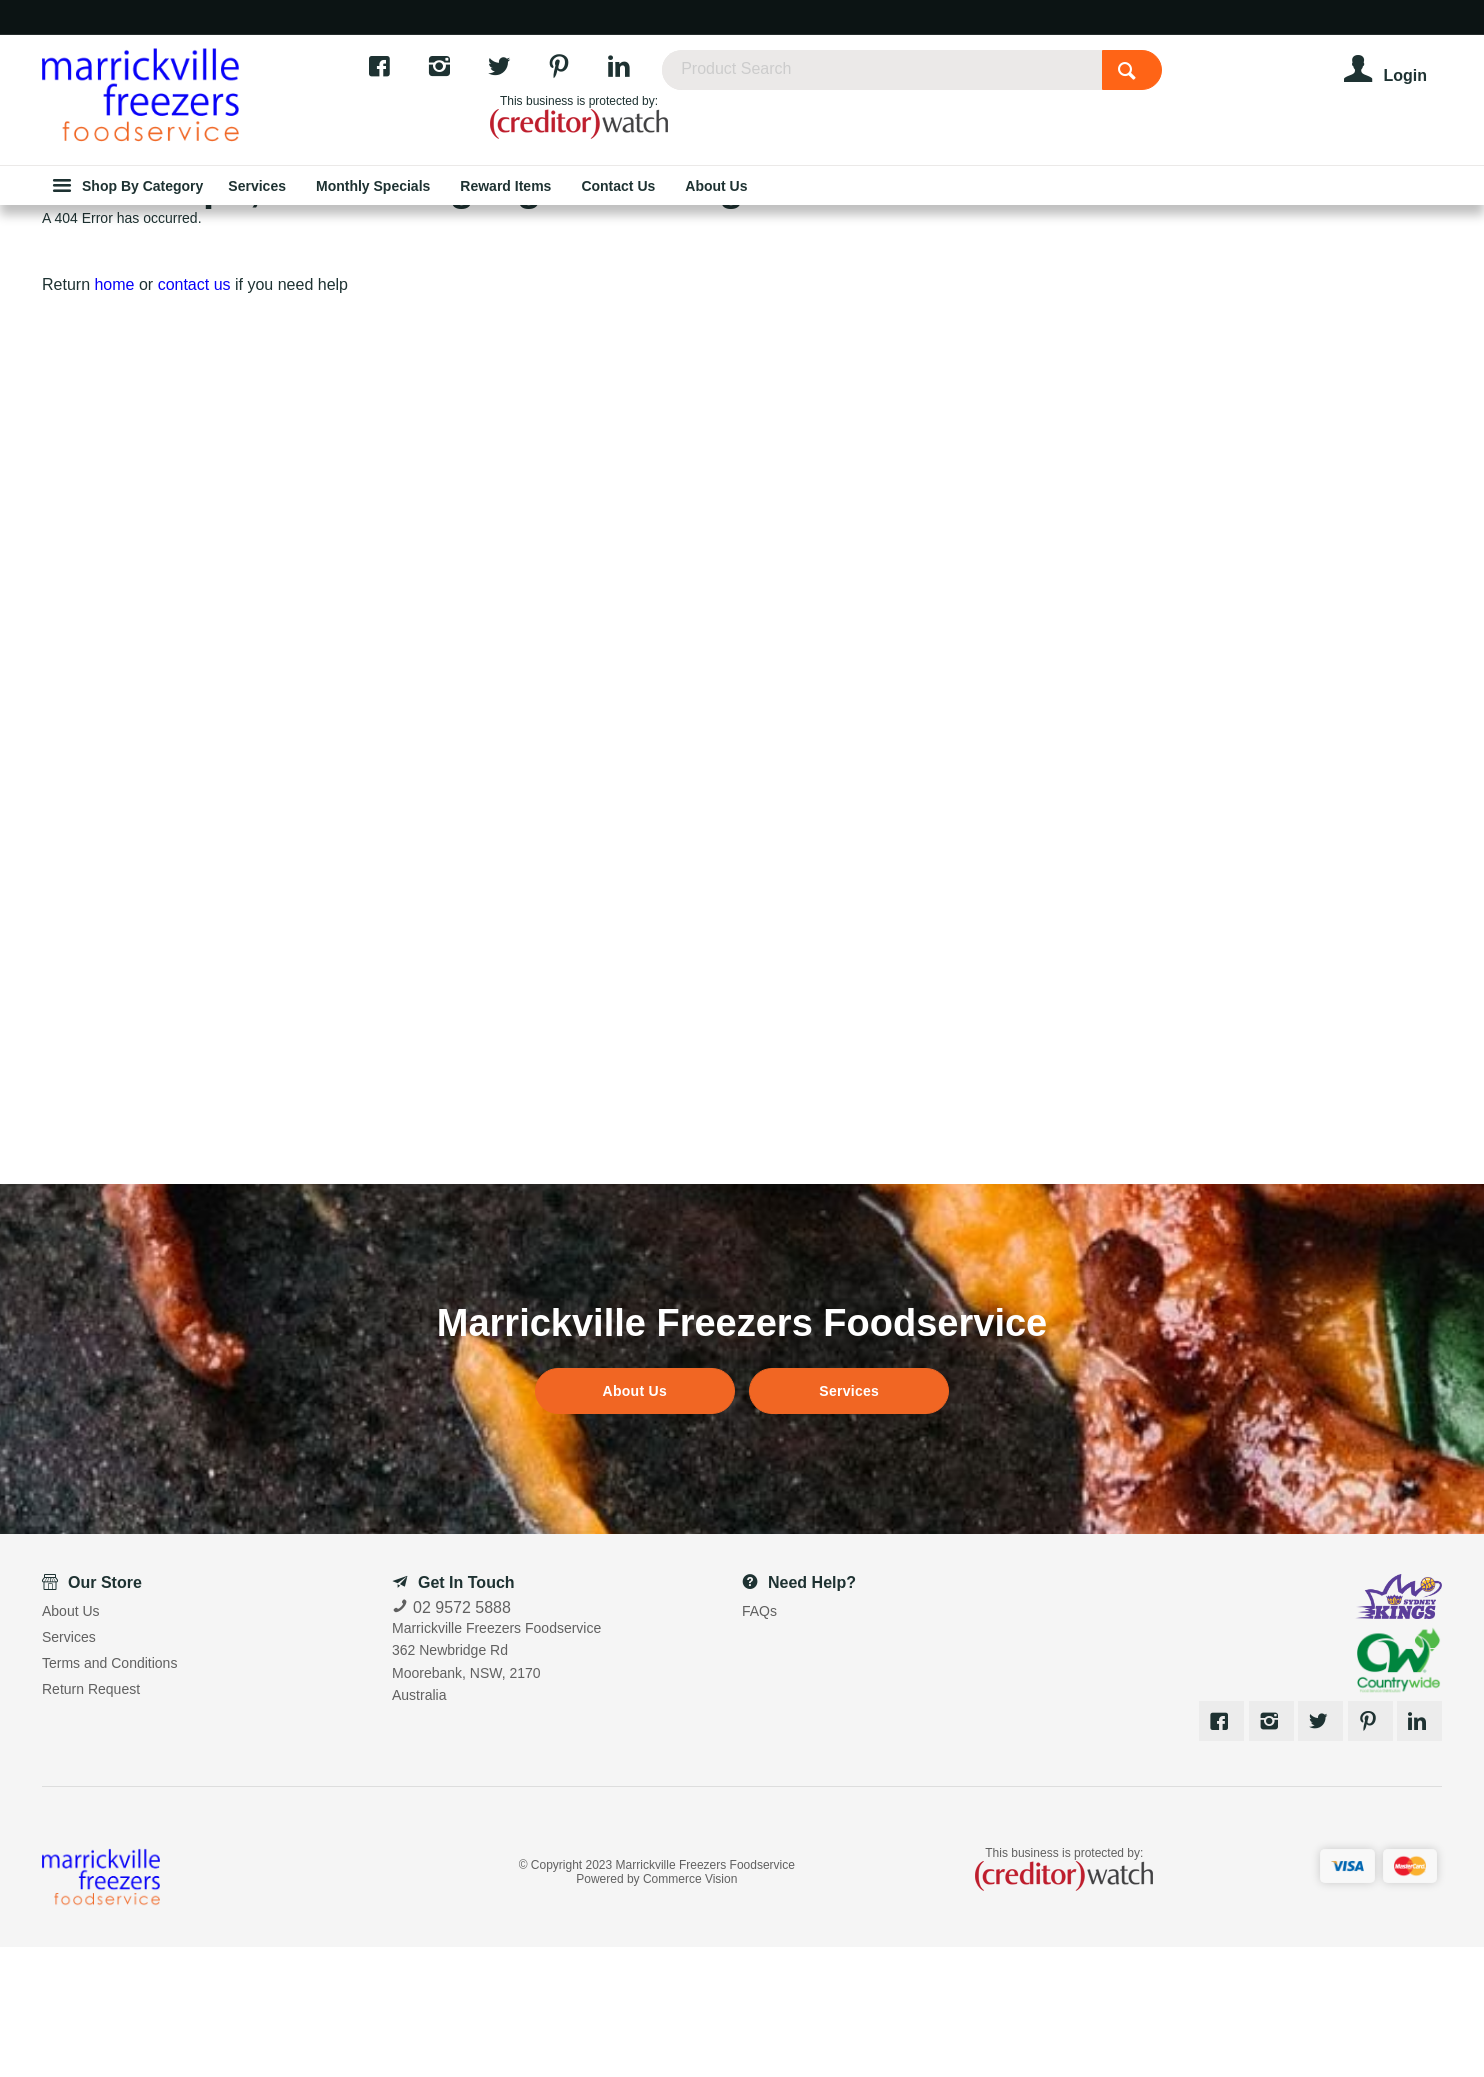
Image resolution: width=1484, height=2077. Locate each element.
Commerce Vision (690, 2009)
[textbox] (962, 80)
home (114, 414)
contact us (194, 414)
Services (849, 1521)
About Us (635, 1521)
